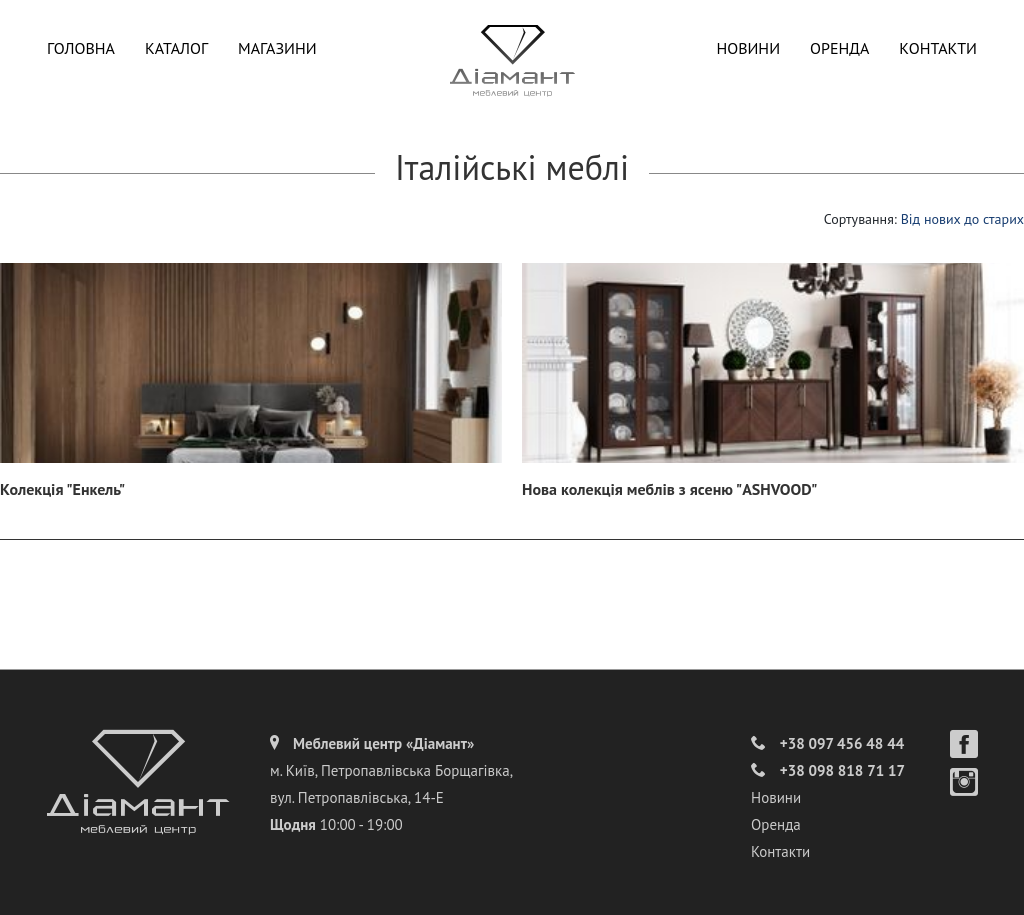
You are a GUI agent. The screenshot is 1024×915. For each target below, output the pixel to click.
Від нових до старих (962, 219)
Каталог (176, 48)
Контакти (938, 48)
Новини (748, 48)
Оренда (839, 48)
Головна (81, 48)
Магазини (277, 48)
